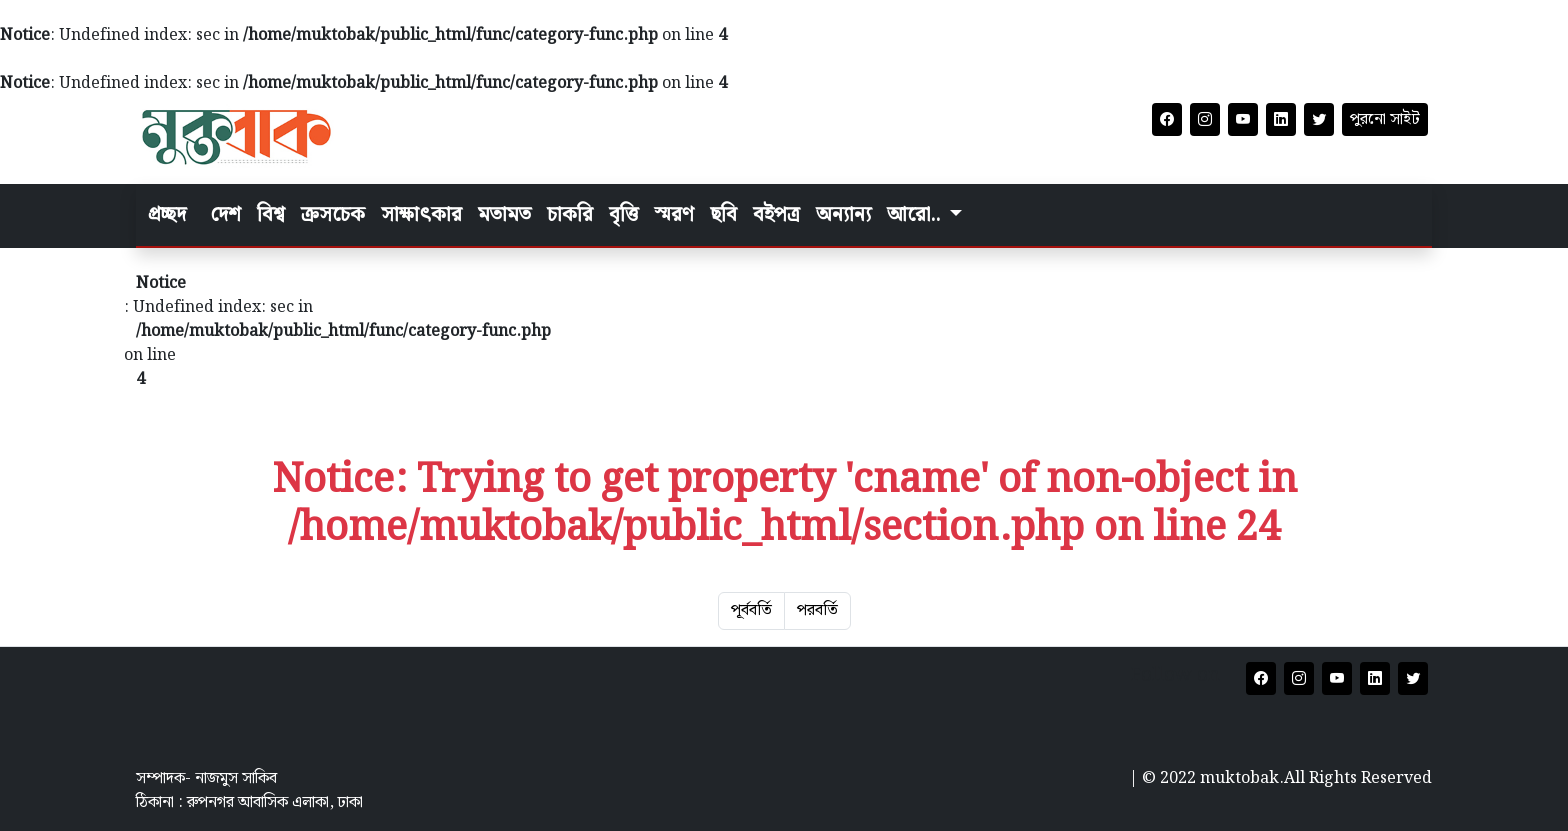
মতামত (504, 215)
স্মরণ (674, 215)
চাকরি (570, 215)
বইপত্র (776, 215)
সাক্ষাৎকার (421, 215)
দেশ (225, 215)
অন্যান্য (843, 215)
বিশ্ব (271, 215)
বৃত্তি (623, 215)
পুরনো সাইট (1385, 119)
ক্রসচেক (333, 215)
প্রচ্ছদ (167, 215)
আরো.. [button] (916, 215)
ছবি (723, 215)
